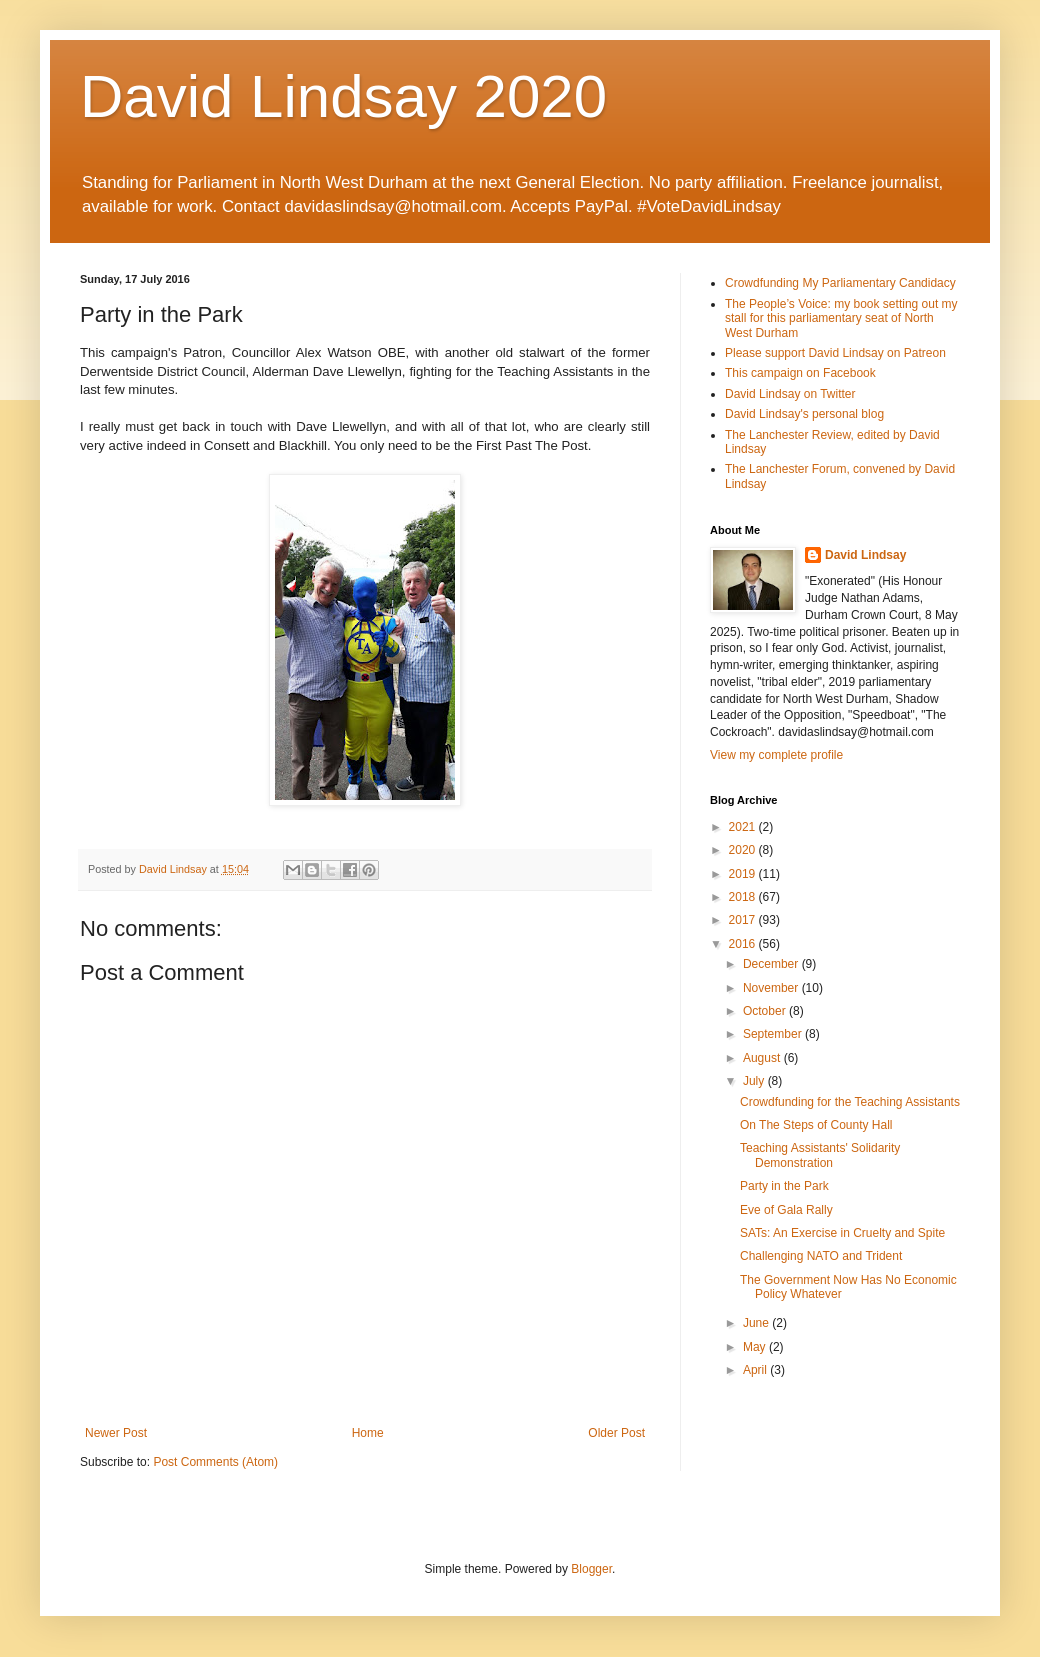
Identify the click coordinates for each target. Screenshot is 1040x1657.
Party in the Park (784, 1186)
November (772, 988)
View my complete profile (776, 755)
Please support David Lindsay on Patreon (835, 353)
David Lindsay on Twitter (790, 394)
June (757, 1323)
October (766, 1011)
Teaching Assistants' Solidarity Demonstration (820, 1155)
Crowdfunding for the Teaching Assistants (850, 1102)
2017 (744, 920)
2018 (744, 897)
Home (368, 1433)
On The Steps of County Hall (816, 1125)
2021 (744, 827)
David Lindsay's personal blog (804, 414)
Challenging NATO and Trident (821, 1256)
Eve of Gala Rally (786, 1210)
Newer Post (116, 1433)
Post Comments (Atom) (215, 1462)
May (756, 1347)
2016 (744, 944)
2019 (744, 874)
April (756, 1370)
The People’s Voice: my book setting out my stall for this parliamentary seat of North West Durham (841, 318)
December (772, 964)
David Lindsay (865, 555)
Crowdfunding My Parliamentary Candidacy (840, 283)
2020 (744, 850)
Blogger (591, 1569)
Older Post (616, 1433)
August (763, 1058)
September (774, 1034)
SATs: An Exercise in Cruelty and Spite (842, 1233)
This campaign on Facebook (800, 373)
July (755, 1081)
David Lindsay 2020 (343, 96)
